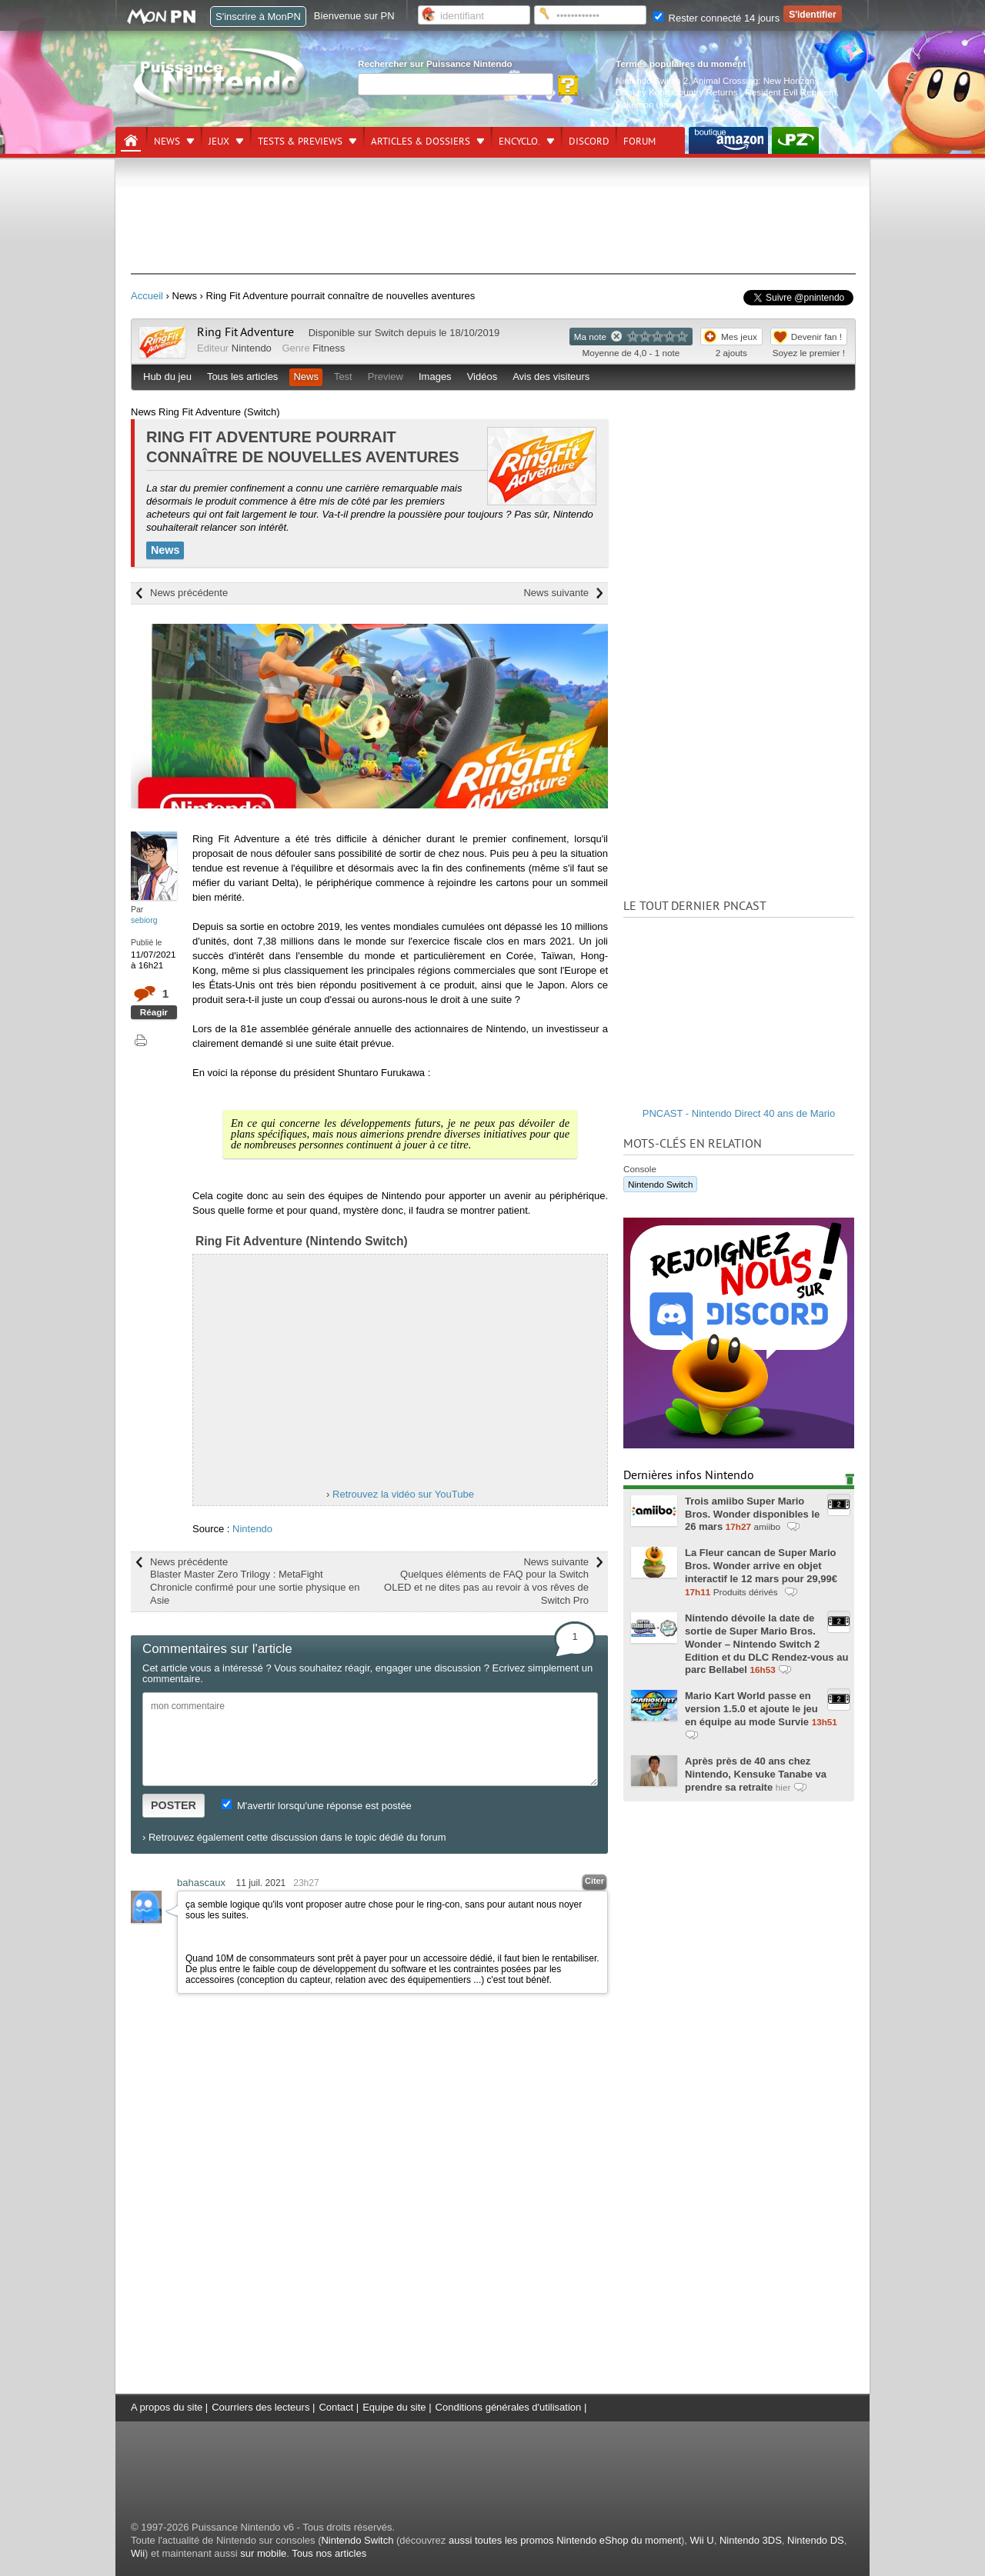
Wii (138, 2553)
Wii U (702, 2540)
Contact (336, 2407)
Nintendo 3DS (751, 2540)
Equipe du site (394, 2407)
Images (435, 376)
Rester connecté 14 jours (716, 18)
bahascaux (201, 1882)
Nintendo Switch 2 (652, 80)
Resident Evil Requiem (790, 92)
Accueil (147, 296)
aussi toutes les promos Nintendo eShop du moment (565, 2540)
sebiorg (144, 920)
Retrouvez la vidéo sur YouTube (403, 1494)
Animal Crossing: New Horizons (756, 80)
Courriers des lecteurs (260, 2407)
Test (343, 376)
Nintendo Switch (660, 1184)
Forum (639, 141)
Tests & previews (300, 141)
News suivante (556, 592)
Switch (389, 332)
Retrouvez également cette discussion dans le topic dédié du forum (297, 1837)
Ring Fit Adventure (245, 332)
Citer (594, 1880)
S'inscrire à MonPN (258, 16)
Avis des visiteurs (551, 376)
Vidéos (482, 376)
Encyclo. (519, 141)
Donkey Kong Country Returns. (678, 92)
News (167, 141)
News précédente (189, 592)
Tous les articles (242, 376)
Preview (385, 376)
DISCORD (589, 141)
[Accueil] (131, 141)
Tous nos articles (329, 2553)
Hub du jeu (167, 376)
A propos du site (166, 2407)
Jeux (219, 141)
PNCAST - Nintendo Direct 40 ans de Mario (739, 1113)
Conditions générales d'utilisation (509, 2407)
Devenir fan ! (816, 337)
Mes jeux (739, 337)
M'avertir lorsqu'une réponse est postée (316, 1805)
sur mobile (263, 2553)
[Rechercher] (455, 84)
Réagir (154, 1012)
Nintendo (252, 348)
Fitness (328, 348)
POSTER (173, 1805)
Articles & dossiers (420, 141)
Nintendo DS (815, 2540)
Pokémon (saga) (649, 104)
